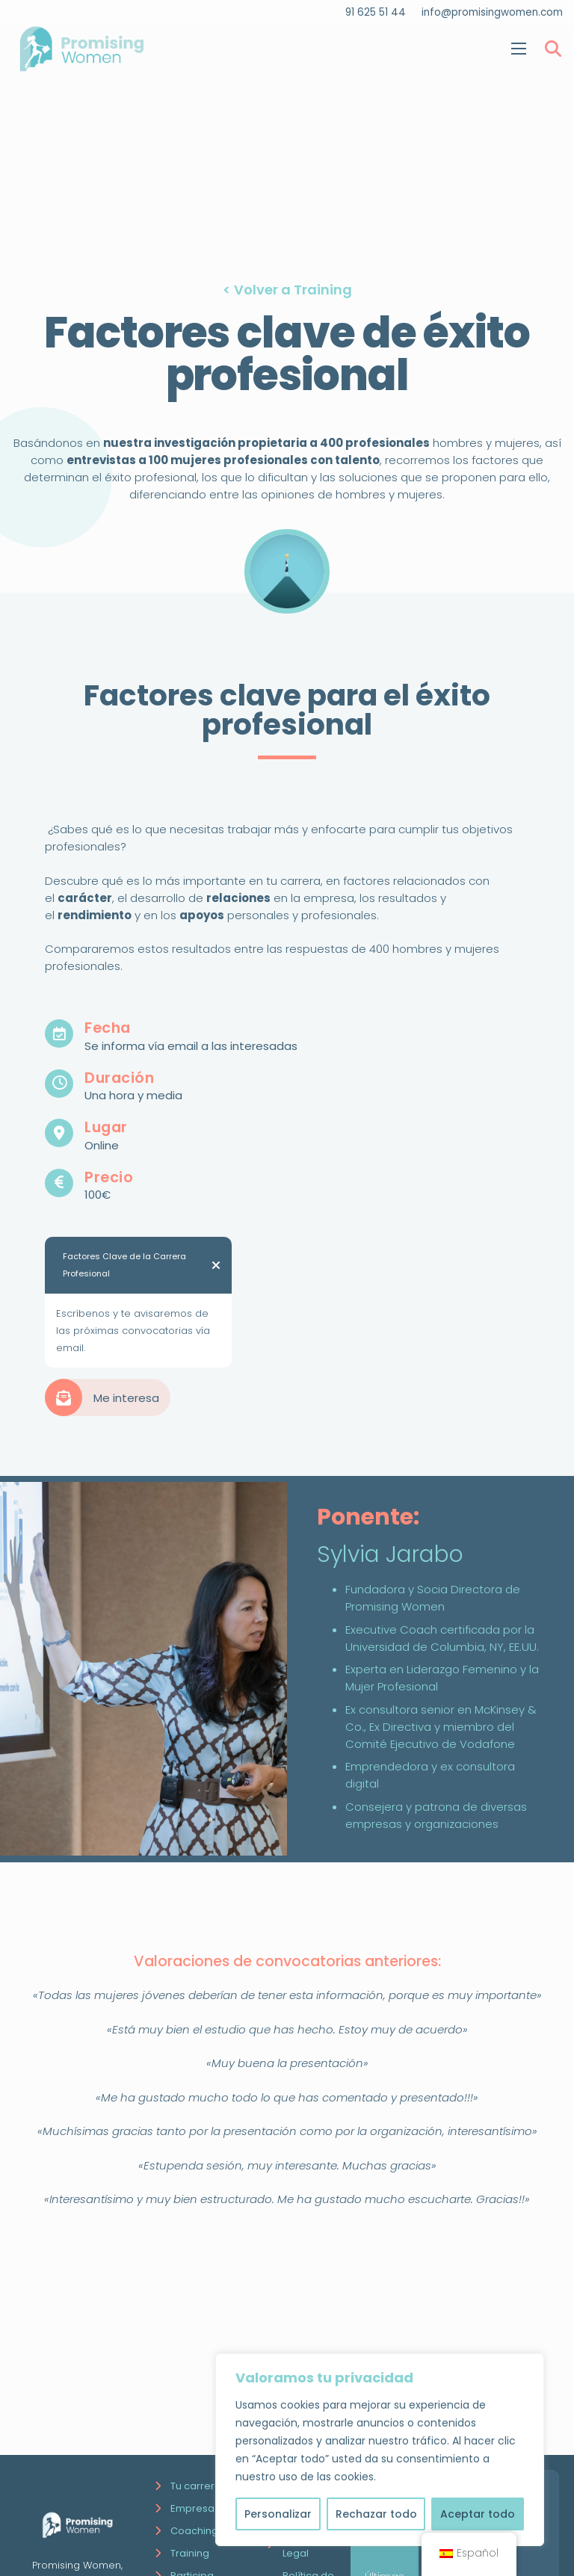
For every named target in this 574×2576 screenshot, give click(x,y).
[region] (379, 2449)
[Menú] (518, 48)
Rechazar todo (376, 2513)
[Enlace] (81, 48)
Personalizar (278, 2513)
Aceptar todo (477, 2513)
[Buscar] (553, 48)
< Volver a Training (287, 289)
